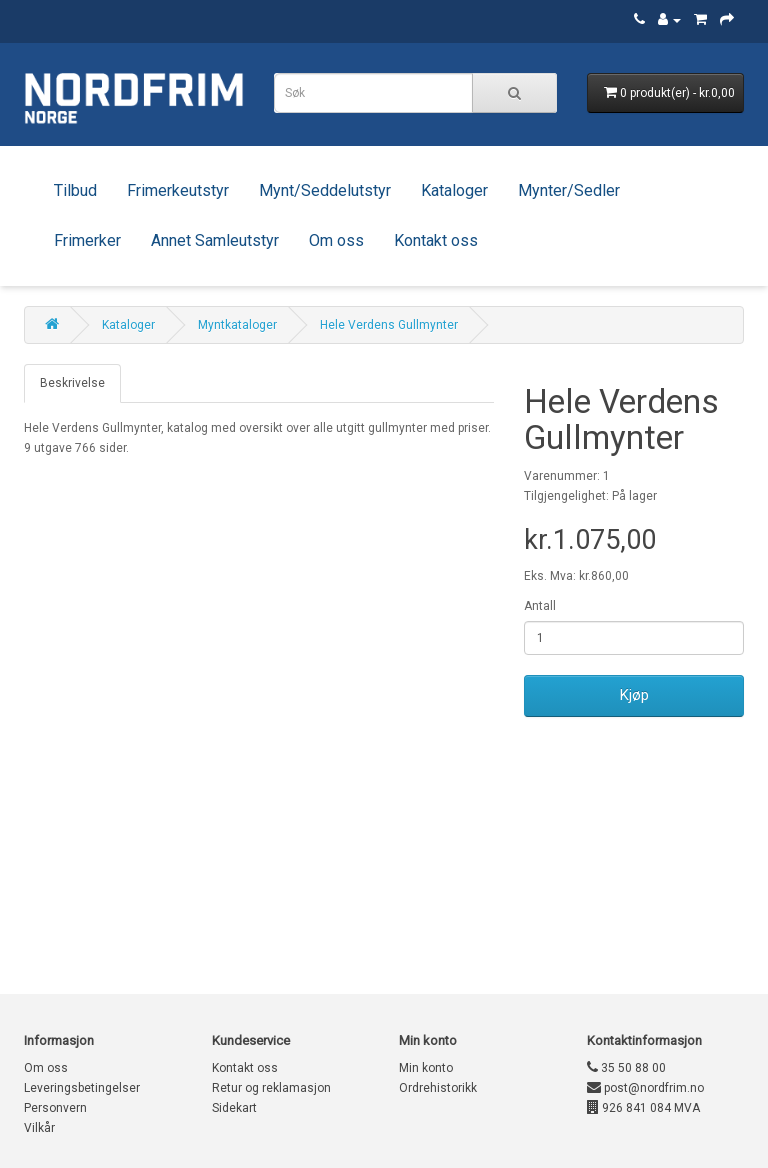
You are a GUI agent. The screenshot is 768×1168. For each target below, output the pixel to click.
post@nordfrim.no (645, 1088)
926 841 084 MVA (643, 1108)
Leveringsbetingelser (82, 1088)
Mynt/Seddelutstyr (325, 190)
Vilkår (39, 1128)
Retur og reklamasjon (271, 1088)
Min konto (426, 1068)
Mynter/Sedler (569, 190)
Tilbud (75, 190)
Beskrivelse (72, 383)
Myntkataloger (237, 325)
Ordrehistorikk (438, 1088)
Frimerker (87, 240)
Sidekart (234, 1108)
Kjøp (634, 695)
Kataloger (454, 190)
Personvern (55, 1108)
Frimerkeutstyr (178, 190)
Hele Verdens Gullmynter (389, 325)
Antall (540, 606)
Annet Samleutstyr (215, 240)
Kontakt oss (436, 240)
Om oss (336, 240)
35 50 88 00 (626, 1068)
